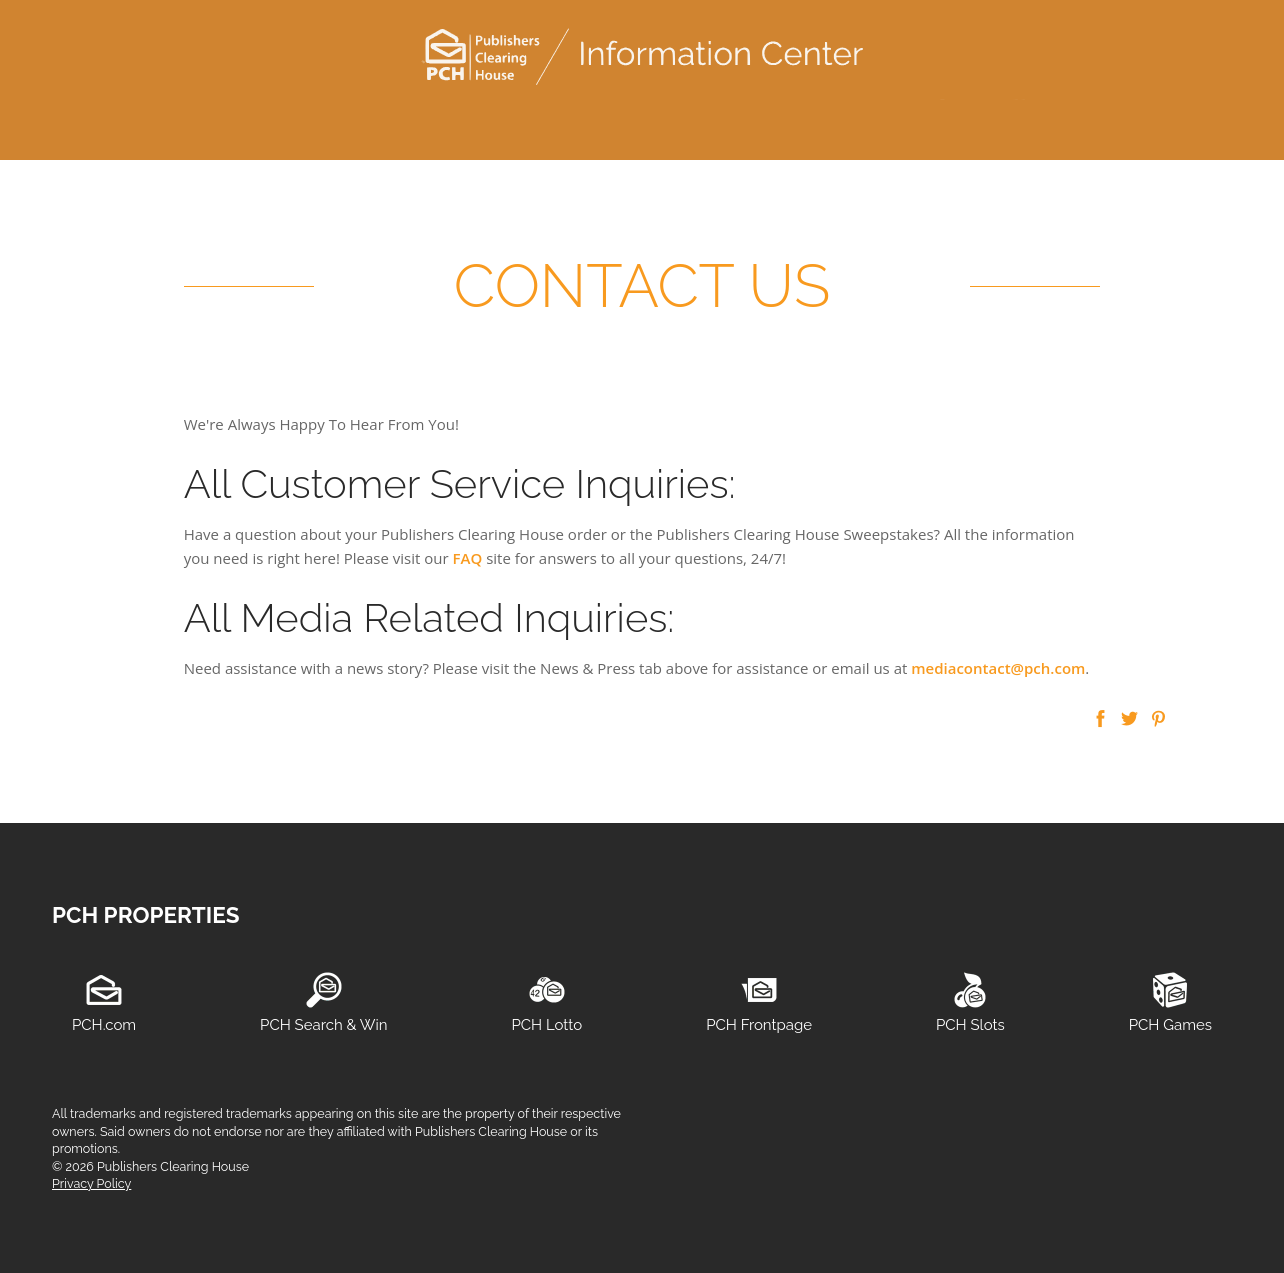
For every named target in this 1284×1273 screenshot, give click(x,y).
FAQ (468, 558)
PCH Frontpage (759, 1025)
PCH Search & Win (323, 1025)
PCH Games (1170, 1025)
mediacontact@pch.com (998, 668)
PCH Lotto (546, 1025)
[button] (1100, 719)
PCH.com (104, 1025)
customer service (190, 119)
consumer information (401, 119)
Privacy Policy (91, 1183)
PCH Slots (970, 1025)
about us (744, 119)
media (540, 119)
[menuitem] (217, 120)
